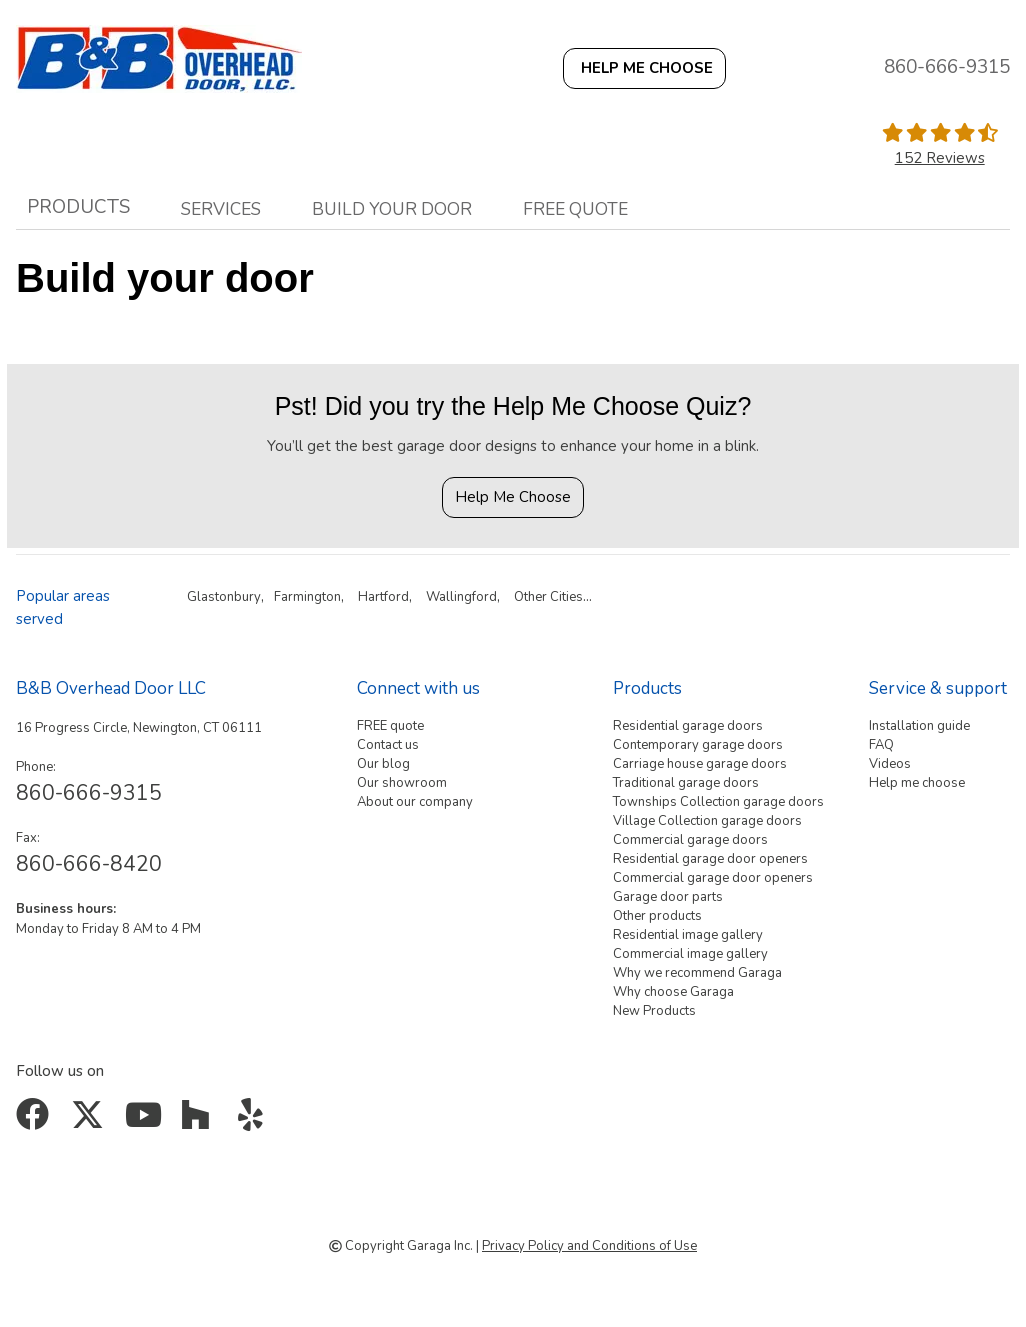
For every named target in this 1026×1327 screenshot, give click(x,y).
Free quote (575, 209)
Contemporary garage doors (698, 745)
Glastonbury (224, 597)
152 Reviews (940, 158)
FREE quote (390, 726)
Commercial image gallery (690, 954)
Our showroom (402, 783)
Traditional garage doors (686, 783)
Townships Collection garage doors (718, 802)
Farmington (307, 597)
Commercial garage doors (690, 840)
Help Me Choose (513, 497)
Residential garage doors (688, 726)
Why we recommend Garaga (697, 973)
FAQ (881, 745)
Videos (890, 764)
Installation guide (919, 726)
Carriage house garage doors (700, 764)
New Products (654, 1011)
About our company (415, 802)
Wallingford (461, 597)
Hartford (383, 597)
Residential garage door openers (710, 859)
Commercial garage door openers (713, 878)
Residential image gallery (688, 935)
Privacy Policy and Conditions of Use (589, 1246)
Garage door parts (668, 897)
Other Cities (548, 597)
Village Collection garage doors (707, 821)
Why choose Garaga (673, 992)
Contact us (388, 745)
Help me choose (917, 783)
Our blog (383, 764)
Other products (657, 916)
